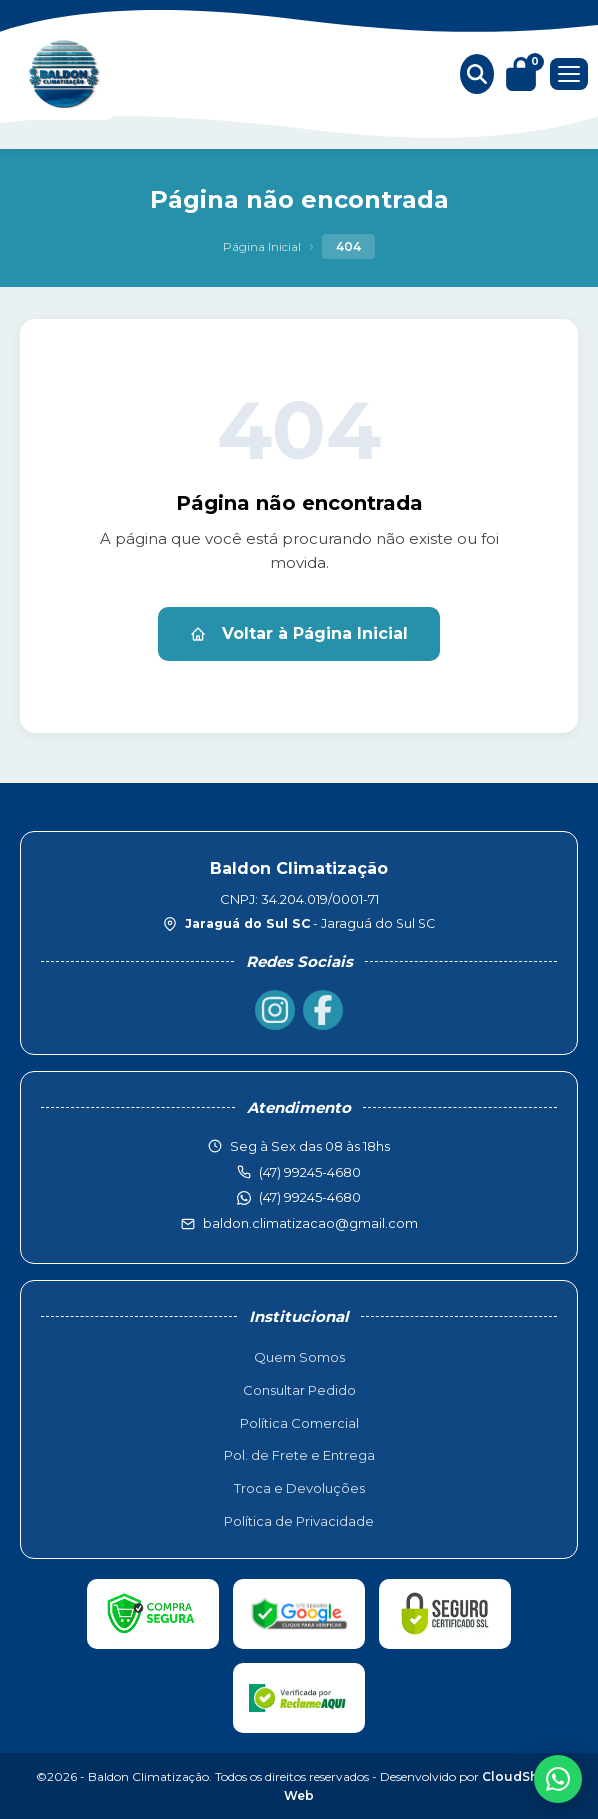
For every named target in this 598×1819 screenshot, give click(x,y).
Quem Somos (299, 1357)
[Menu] (569, 74)
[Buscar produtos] (477, 74)
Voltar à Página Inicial (299, 633)
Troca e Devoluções (299, 1488)
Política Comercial (299, 1423)
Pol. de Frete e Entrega (299, 1455)
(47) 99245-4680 (310, 1197)
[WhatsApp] (558, 1779)
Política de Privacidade (299, 1521)
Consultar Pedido (299, 1390)
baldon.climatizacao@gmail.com (310, 1223)
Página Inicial (262, 246)
